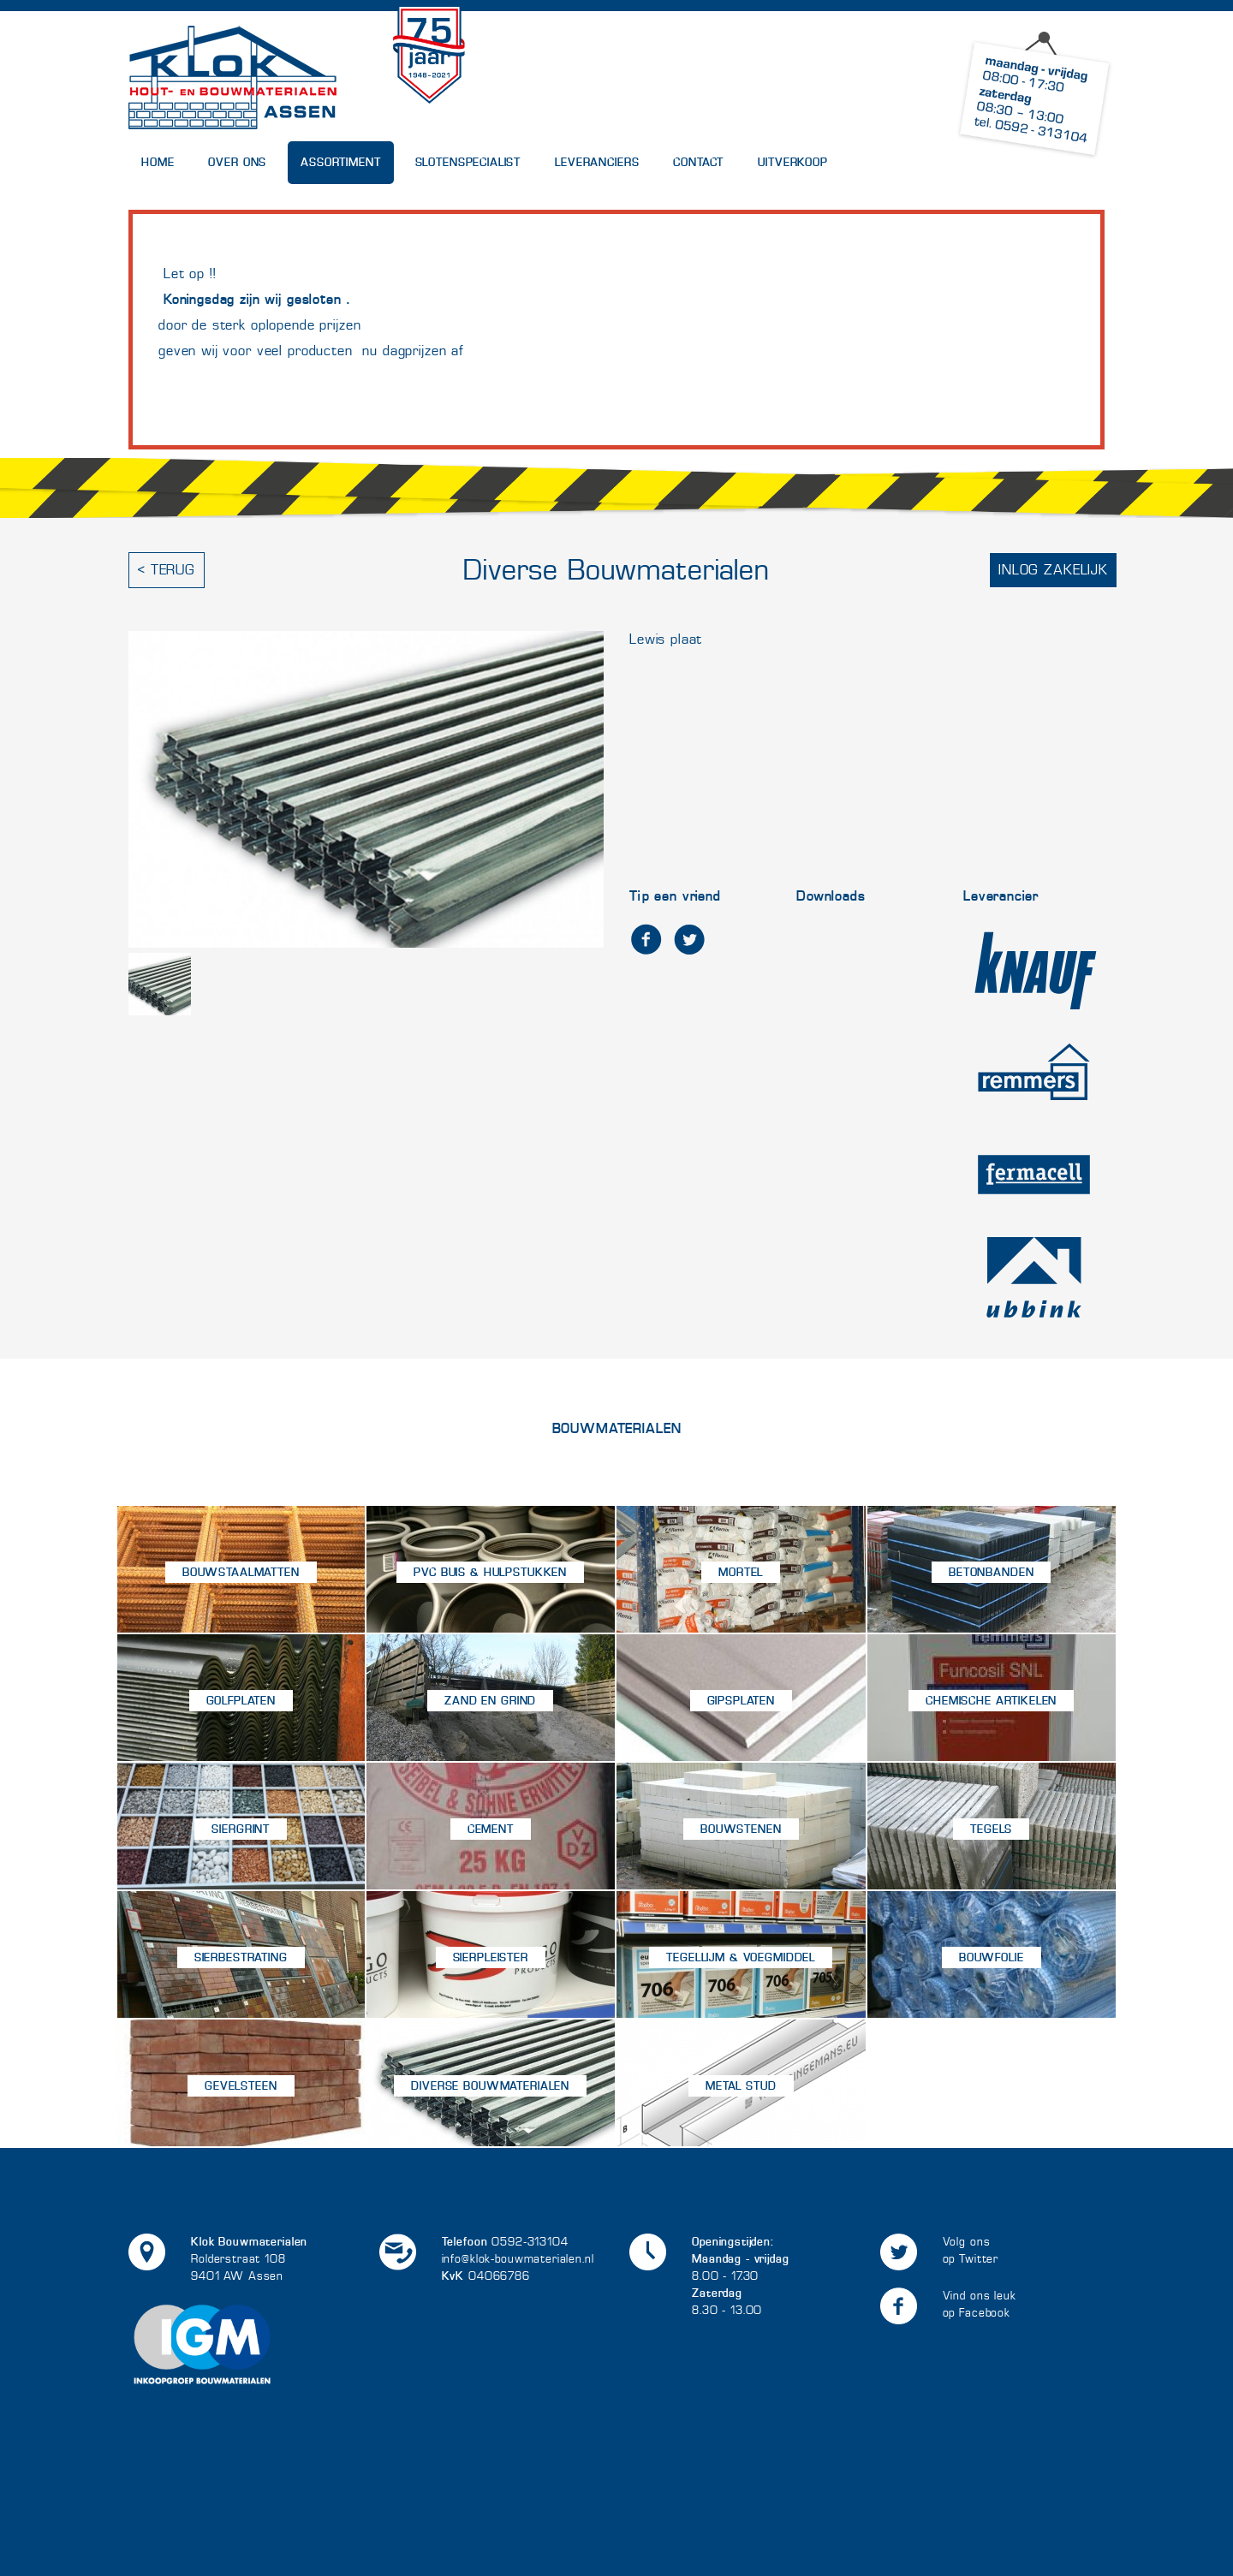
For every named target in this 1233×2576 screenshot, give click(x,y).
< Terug (166, 570)
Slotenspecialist (468, 162)
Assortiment (340, 162)
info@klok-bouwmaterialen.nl (518, 2258)
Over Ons (237, 162)
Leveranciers (597, 162)
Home (157, 162)
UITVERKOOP (793, 162)
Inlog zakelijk (1053, 570)
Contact (698, 162)
